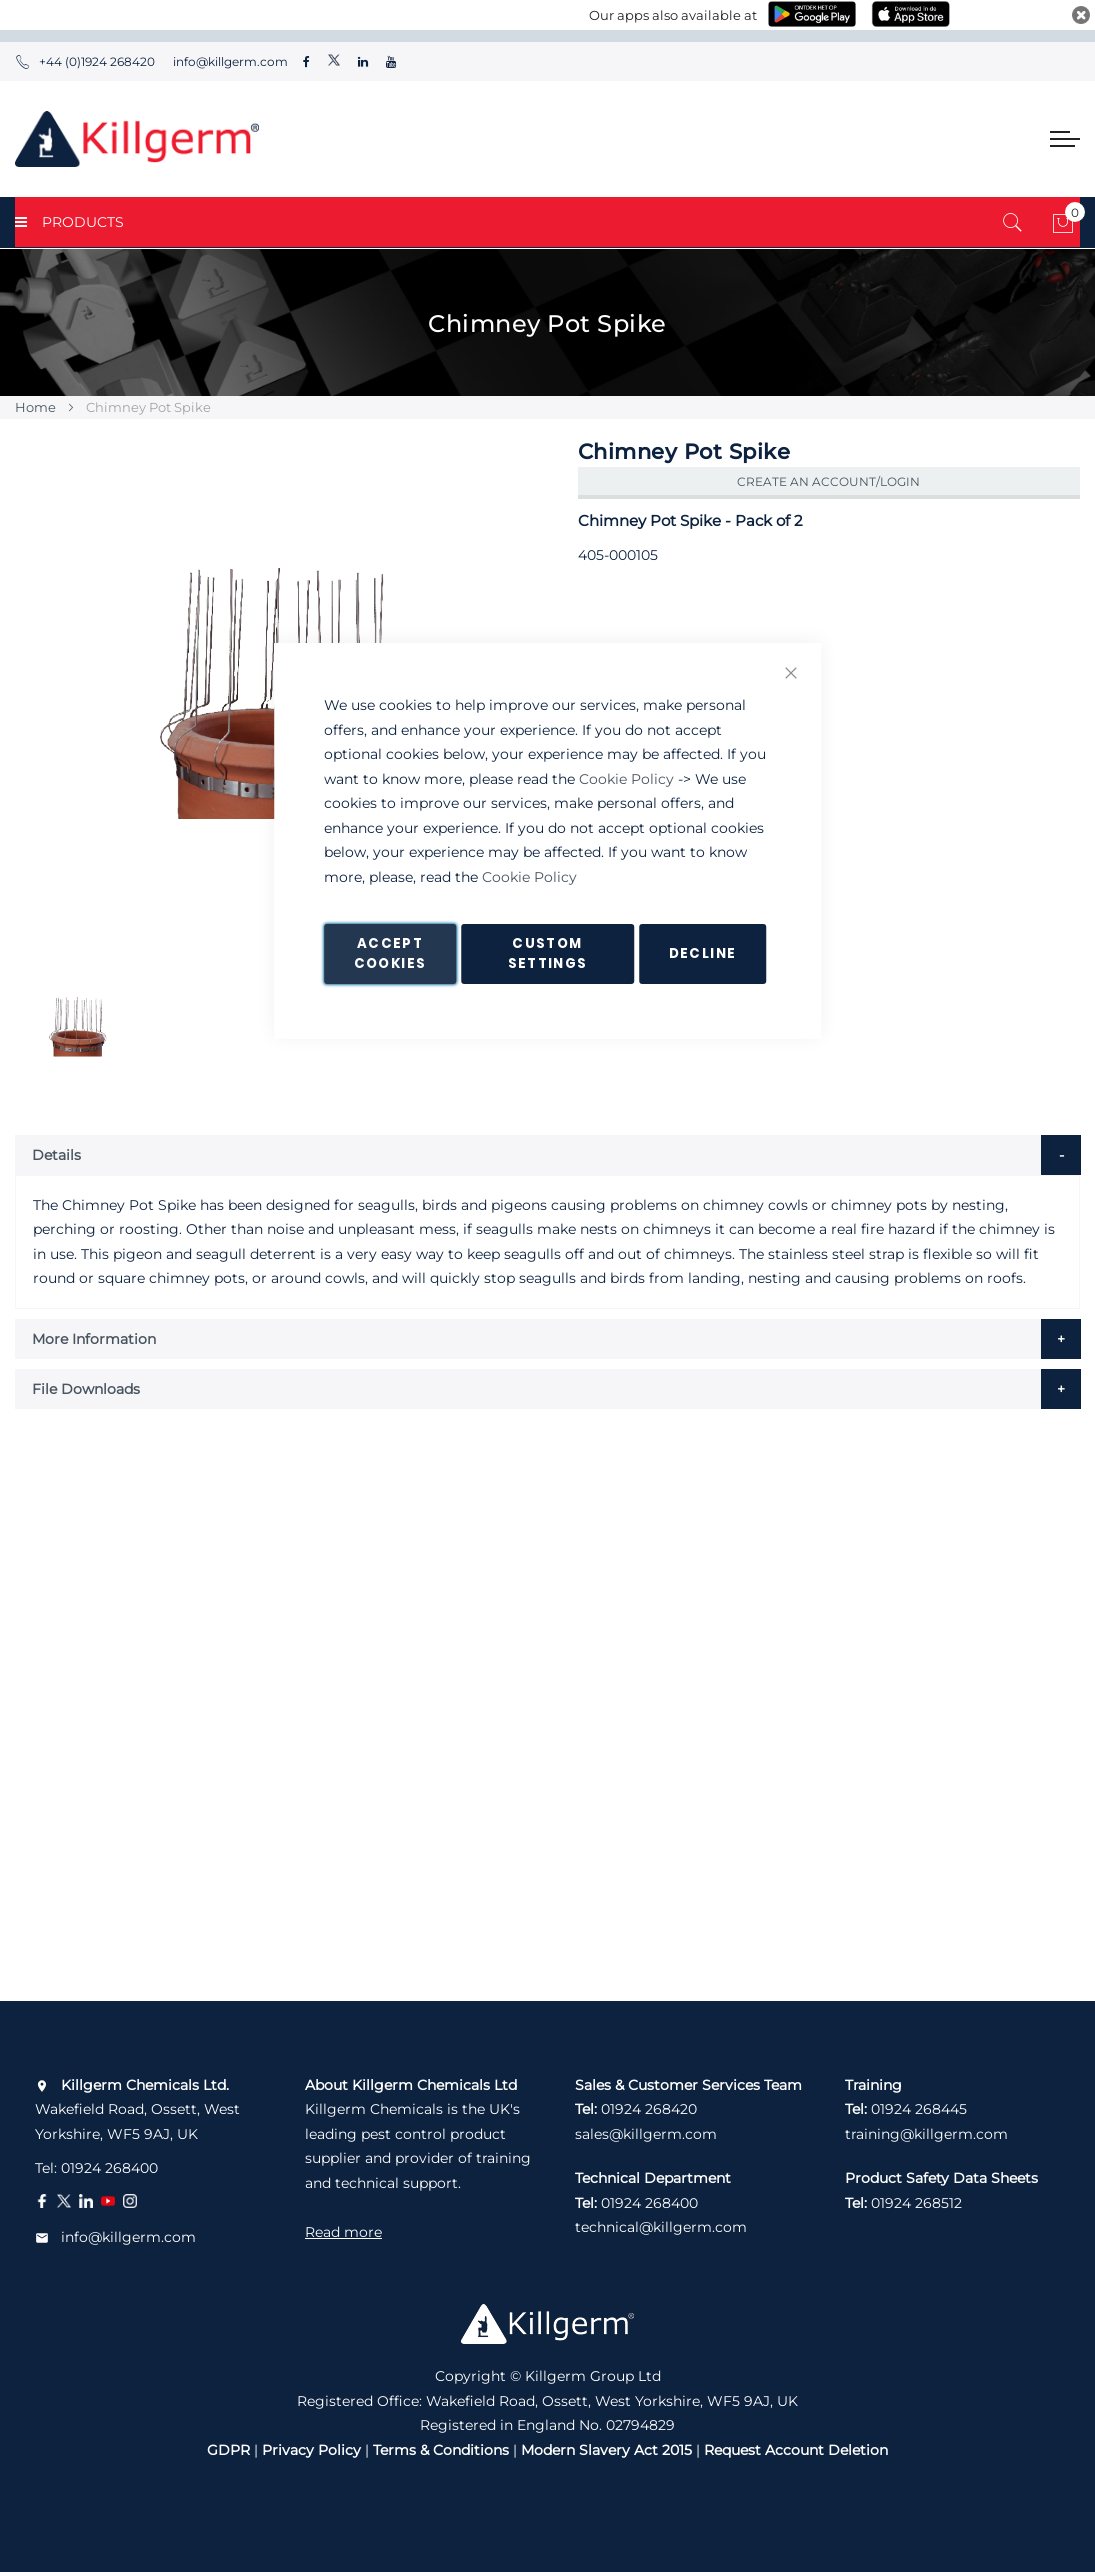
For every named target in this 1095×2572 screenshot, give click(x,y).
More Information (94, 1339)
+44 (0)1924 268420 (85, 61)
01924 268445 (919, 2109)
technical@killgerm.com (661, 2227)
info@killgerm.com (229, 61)
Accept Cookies (390, 953)
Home (35, 407)
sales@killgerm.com (646, 2134)
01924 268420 (649, 2109)
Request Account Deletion (796, 2450)
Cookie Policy (626, 779)
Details (56, 1155)
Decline (702, 953)
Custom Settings (548, 953)
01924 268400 (109, 2168)
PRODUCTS (69, 222)
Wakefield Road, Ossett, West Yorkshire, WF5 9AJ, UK (137, 2109)
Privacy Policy (311, 2450)
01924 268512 (916, 2203)
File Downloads (86, 1389)
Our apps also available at (673, 15)
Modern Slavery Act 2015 (606, 2450)
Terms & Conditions (441, 2450)
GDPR (228, 2450)
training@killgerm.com (926, 2134)
